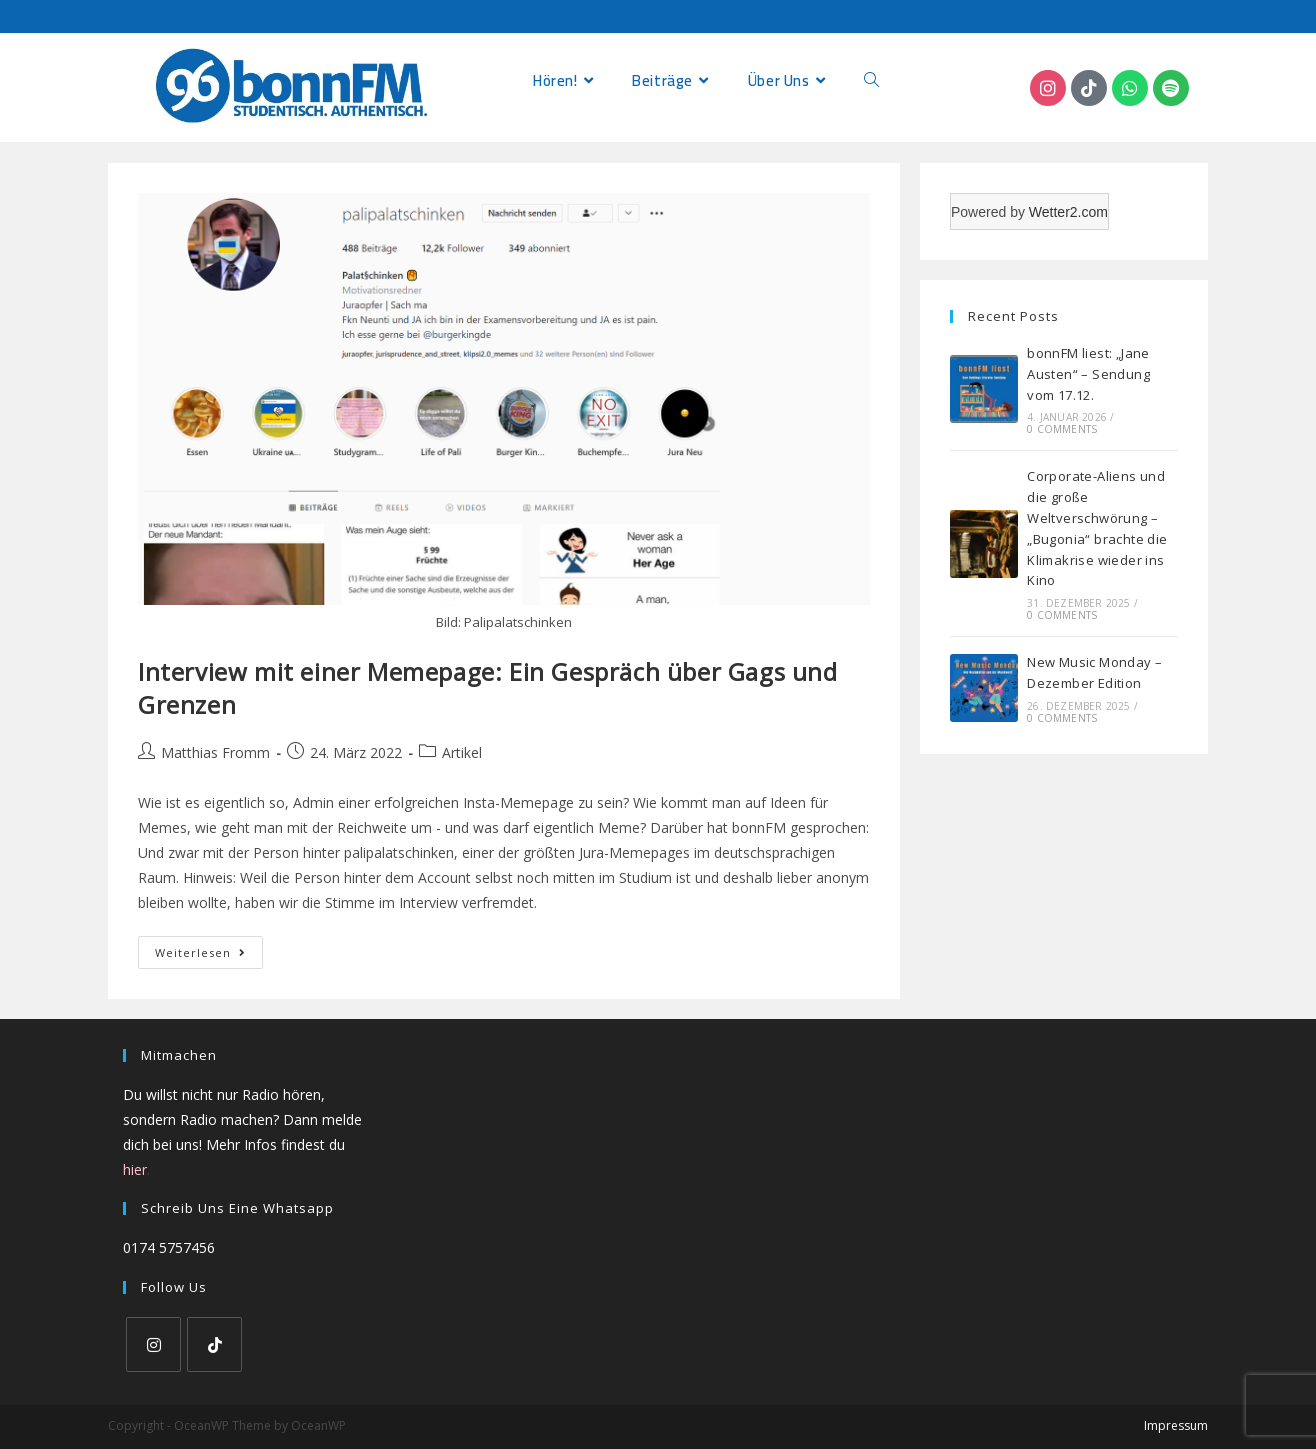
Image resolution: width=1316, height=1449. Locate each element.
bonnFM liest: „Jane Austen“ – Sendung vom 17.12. (1088, 374)
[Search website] (871, 80)
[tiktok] (214, 1344)
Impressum (1176, 1425)
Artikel (462, 752)
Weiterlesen (209, 948)
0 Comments (1062, 429)
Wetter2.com (1068, 212)
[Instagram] (153, 1344)
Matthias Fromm (215, 752)
